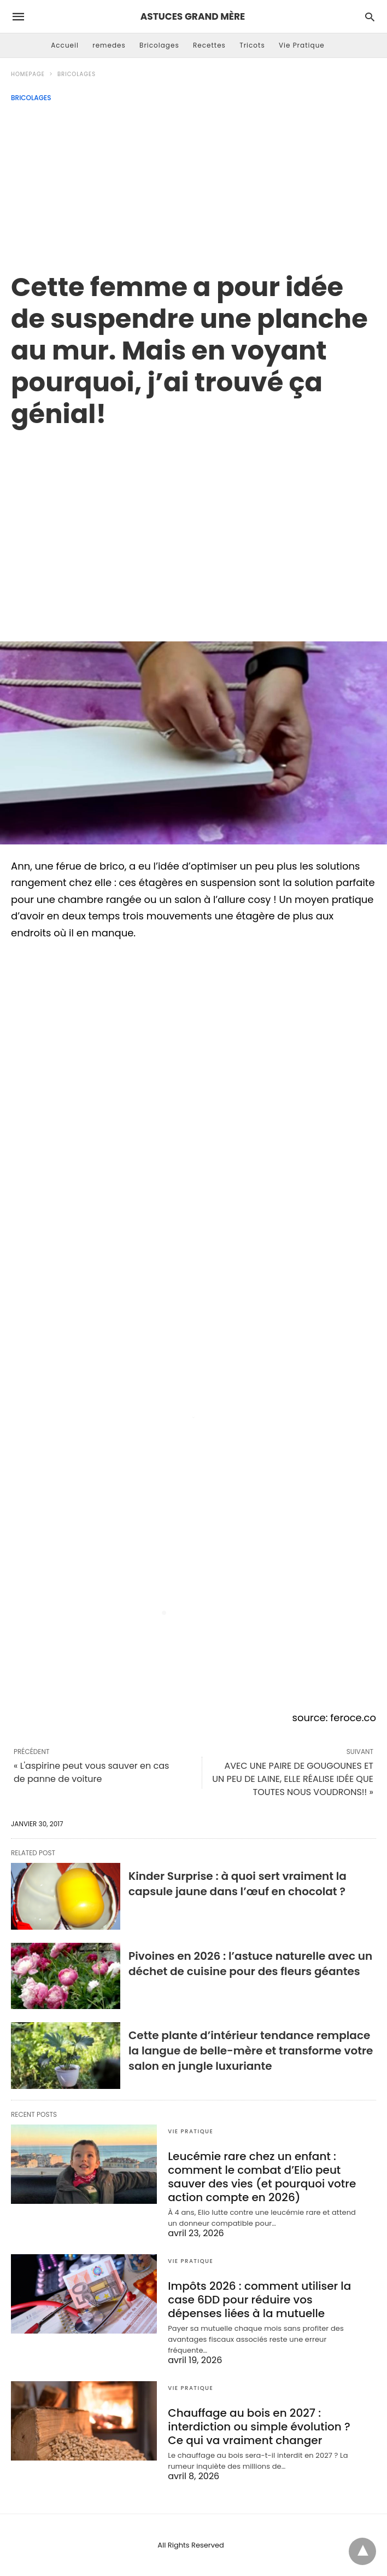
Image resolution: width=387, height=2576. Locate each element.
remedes (109, 45)
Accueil (65, 45)
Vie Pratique (302, 45)
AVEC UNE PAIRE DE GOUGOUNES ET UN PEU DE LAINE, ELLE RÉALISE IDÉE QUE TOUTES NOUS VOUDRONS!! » (292, 1778)
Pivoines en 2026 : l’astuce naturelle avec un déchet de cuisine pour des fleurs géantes (250, 1963)
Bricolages (159, 45)
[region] (193, 523)
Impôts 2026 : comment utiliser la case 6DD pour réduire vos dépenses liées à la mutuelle (259, 2299)
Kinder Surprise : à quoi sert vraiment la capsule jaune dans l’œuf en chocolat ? (237, 1883)
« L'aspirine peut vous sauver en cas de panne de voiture (91, 1772)
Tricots (252, 45)
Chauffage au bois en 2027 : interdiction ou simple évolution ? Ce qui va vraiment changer (259, 2426)
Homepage (28, 74)
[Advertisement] (193, 184)
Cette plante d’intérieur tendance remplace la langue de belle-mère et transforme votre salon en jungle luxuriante (250, 2051)
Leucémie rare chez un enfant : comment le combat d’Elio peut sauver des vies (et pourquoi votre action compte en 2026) (262, 2177)
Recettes (209, 45)
